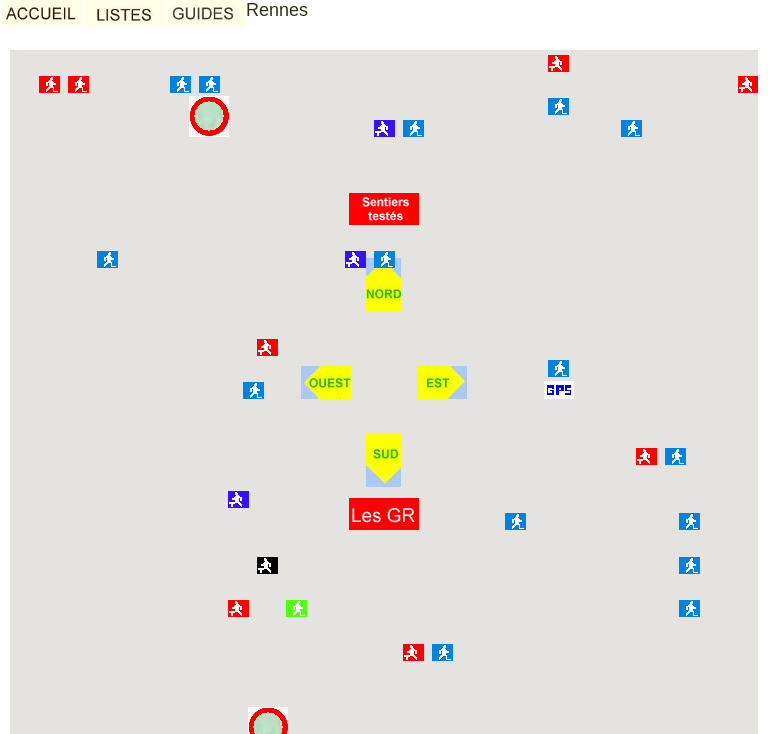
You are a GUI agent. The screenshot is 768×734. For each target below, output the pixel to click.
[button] (384, 514)
